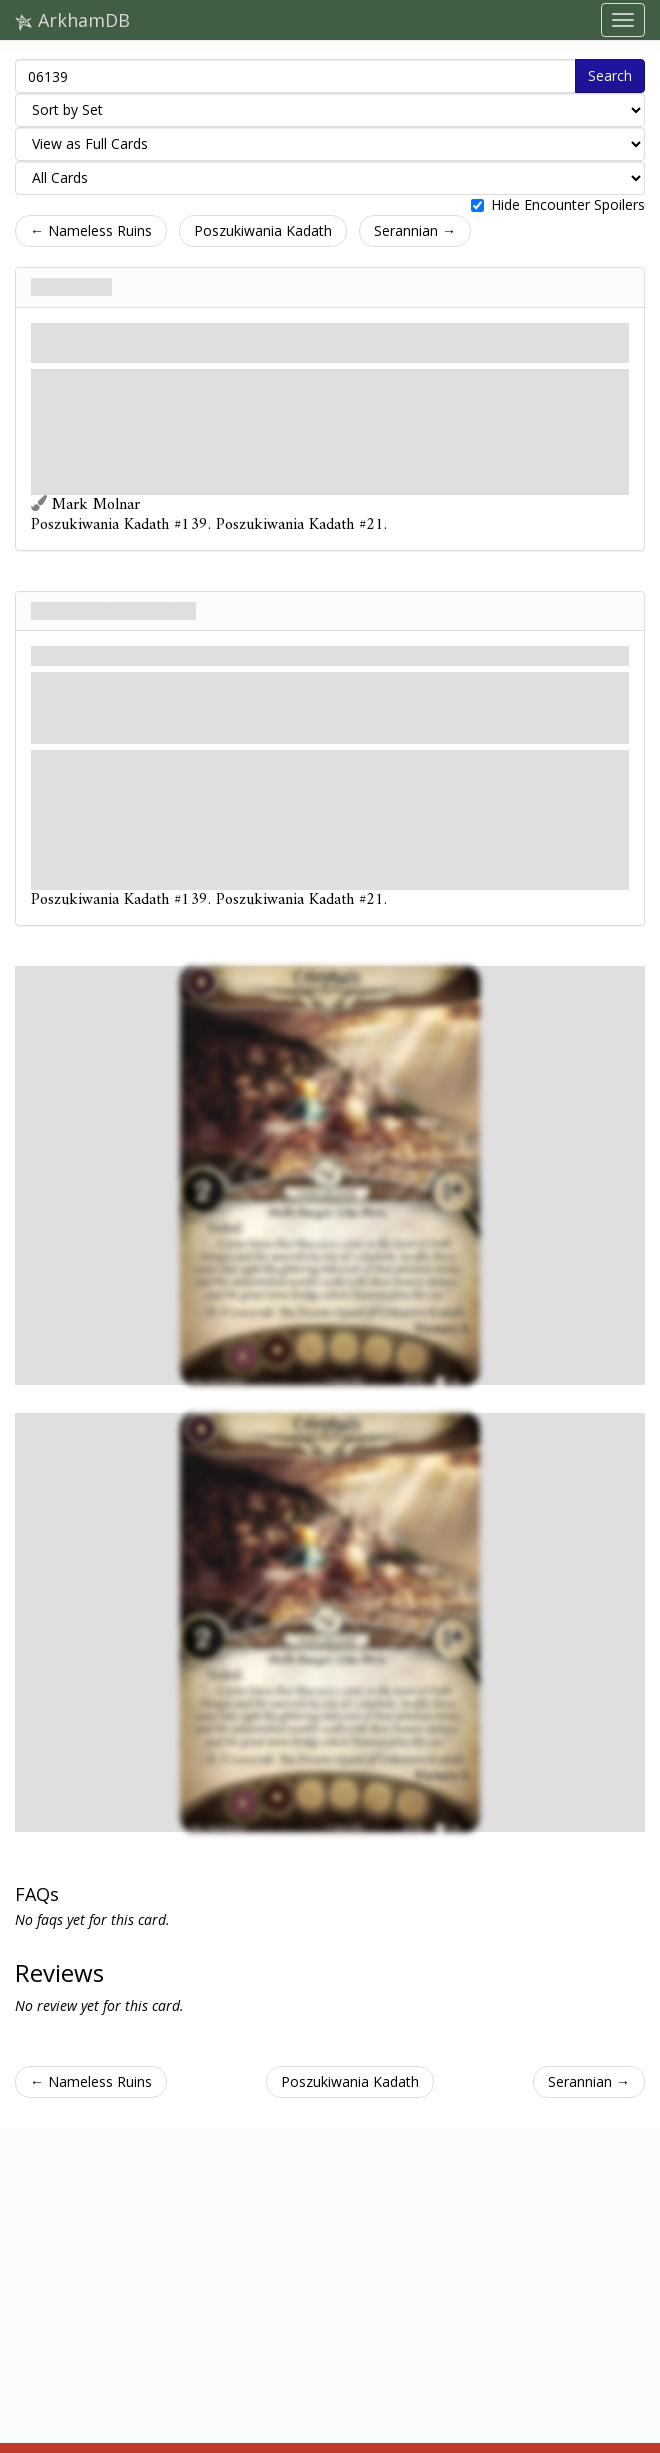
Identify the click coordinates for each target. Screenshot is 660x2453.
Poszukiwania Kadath (263, 230)
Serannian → (415, 230)
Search (610, 75)
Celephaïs (71, 287)
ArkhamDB (72, 20)
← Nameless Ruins (91, 230)
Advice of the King (113, 611)
